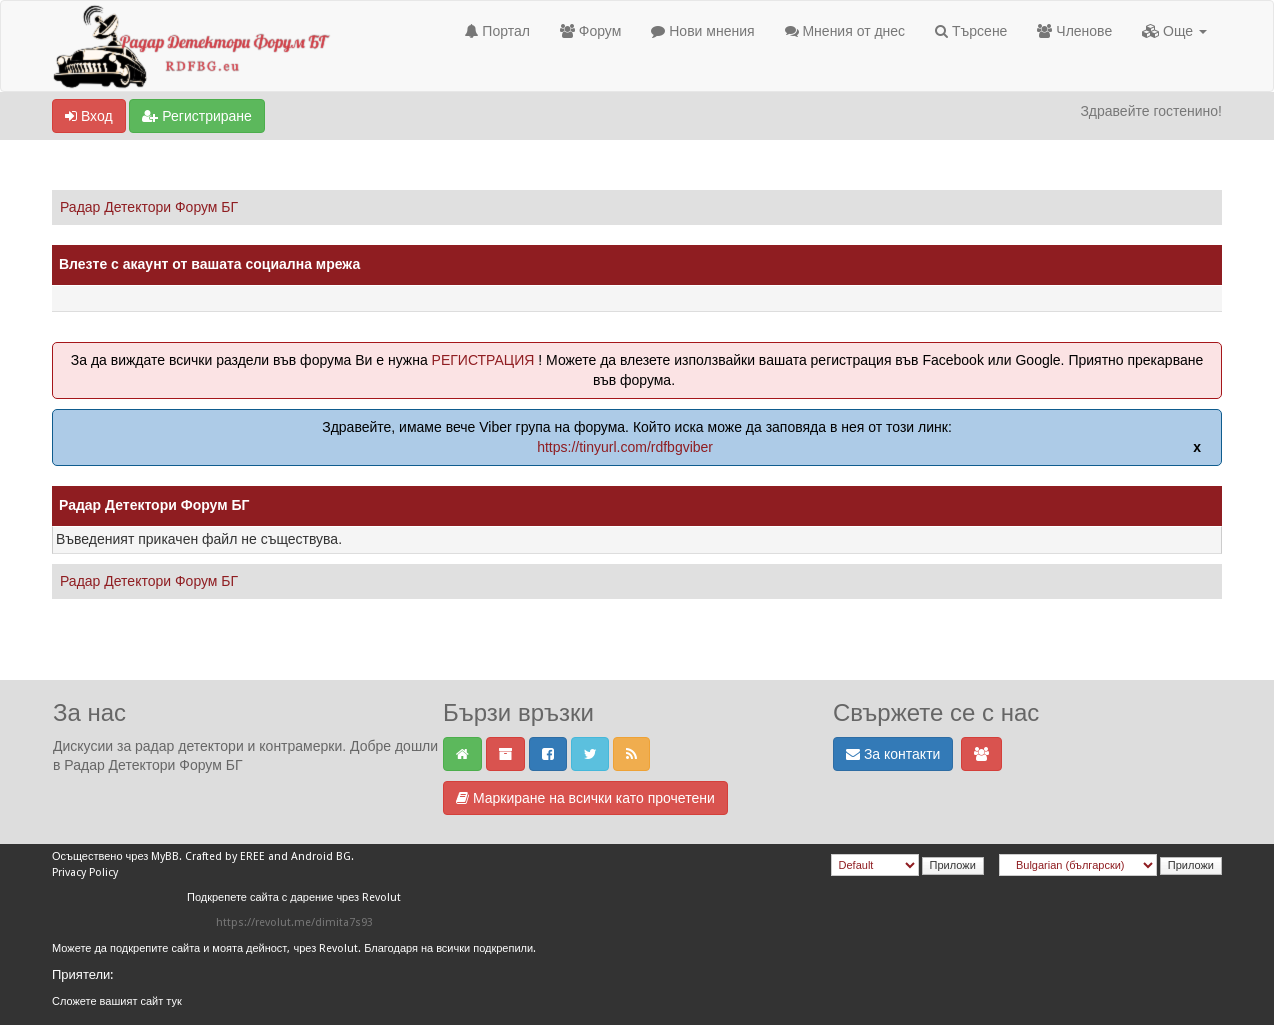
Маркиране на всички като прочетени (585, 798)
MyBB (165, 856)
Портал (497, 31)
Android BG (321, 856)
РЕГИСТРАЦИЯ (483, 360)
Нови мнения (702, 31)
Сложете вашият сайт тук (117, 1001)
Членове (1074, 31)
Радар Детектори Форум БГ (149, 207)
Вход (89, 116)
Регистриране (196, 116)
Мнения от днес (845, 31)
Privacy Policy (85, 872)
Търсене (971, 31)
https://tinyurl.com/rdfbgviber (625, 447)
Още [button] (1174, 31)
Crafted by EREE (225, 856)
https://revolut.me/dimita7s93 (294, 922)
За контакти (893, 754)
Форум (590, 31)
